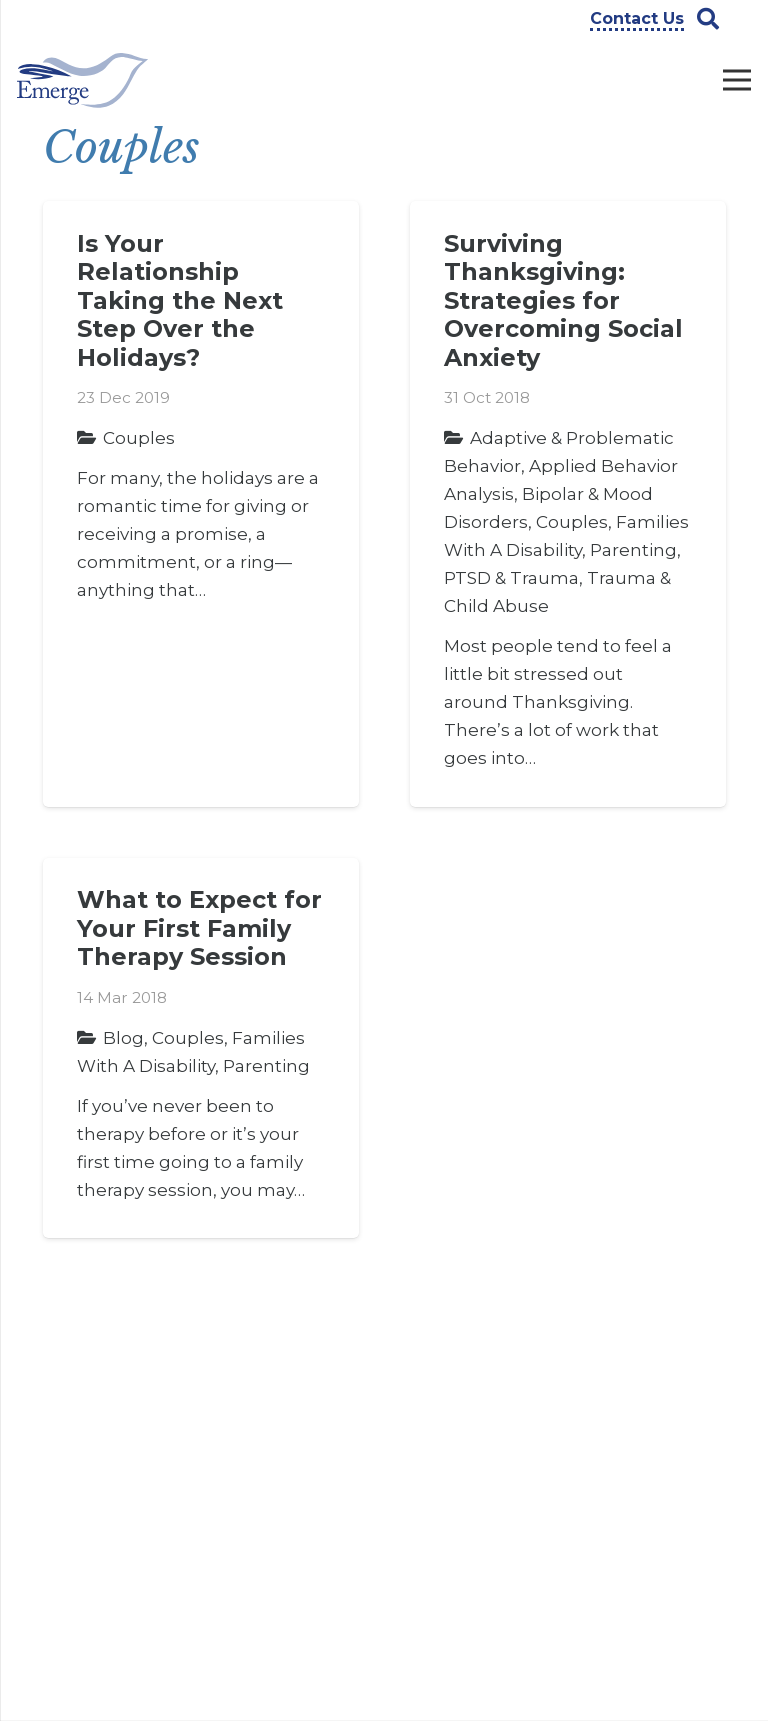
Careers (252, 1419)
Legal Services (460, 1523)
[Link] (82, 80)
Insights (254, 1481)
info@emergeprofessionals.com (169, 1637)
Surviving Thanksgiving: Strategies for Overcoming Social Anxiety (563, 300)
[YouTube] (669, 1423)
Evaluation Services (446, 1485)
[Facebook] (611, 1423)
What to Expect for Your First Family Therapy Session (199, 928)
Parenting (633, 550)
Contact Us (265, 1450)
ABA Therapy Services (455, 1395)
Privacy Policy (274, 1512)
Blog (123, 1038)
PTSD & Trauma (511, 578)
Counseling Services (449, 1440)
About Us (258, 1388)
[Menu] (736, 80)
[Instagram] (610, 1481)
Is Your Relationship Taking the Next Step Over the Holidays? (180, 300)
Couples (139, 438)
